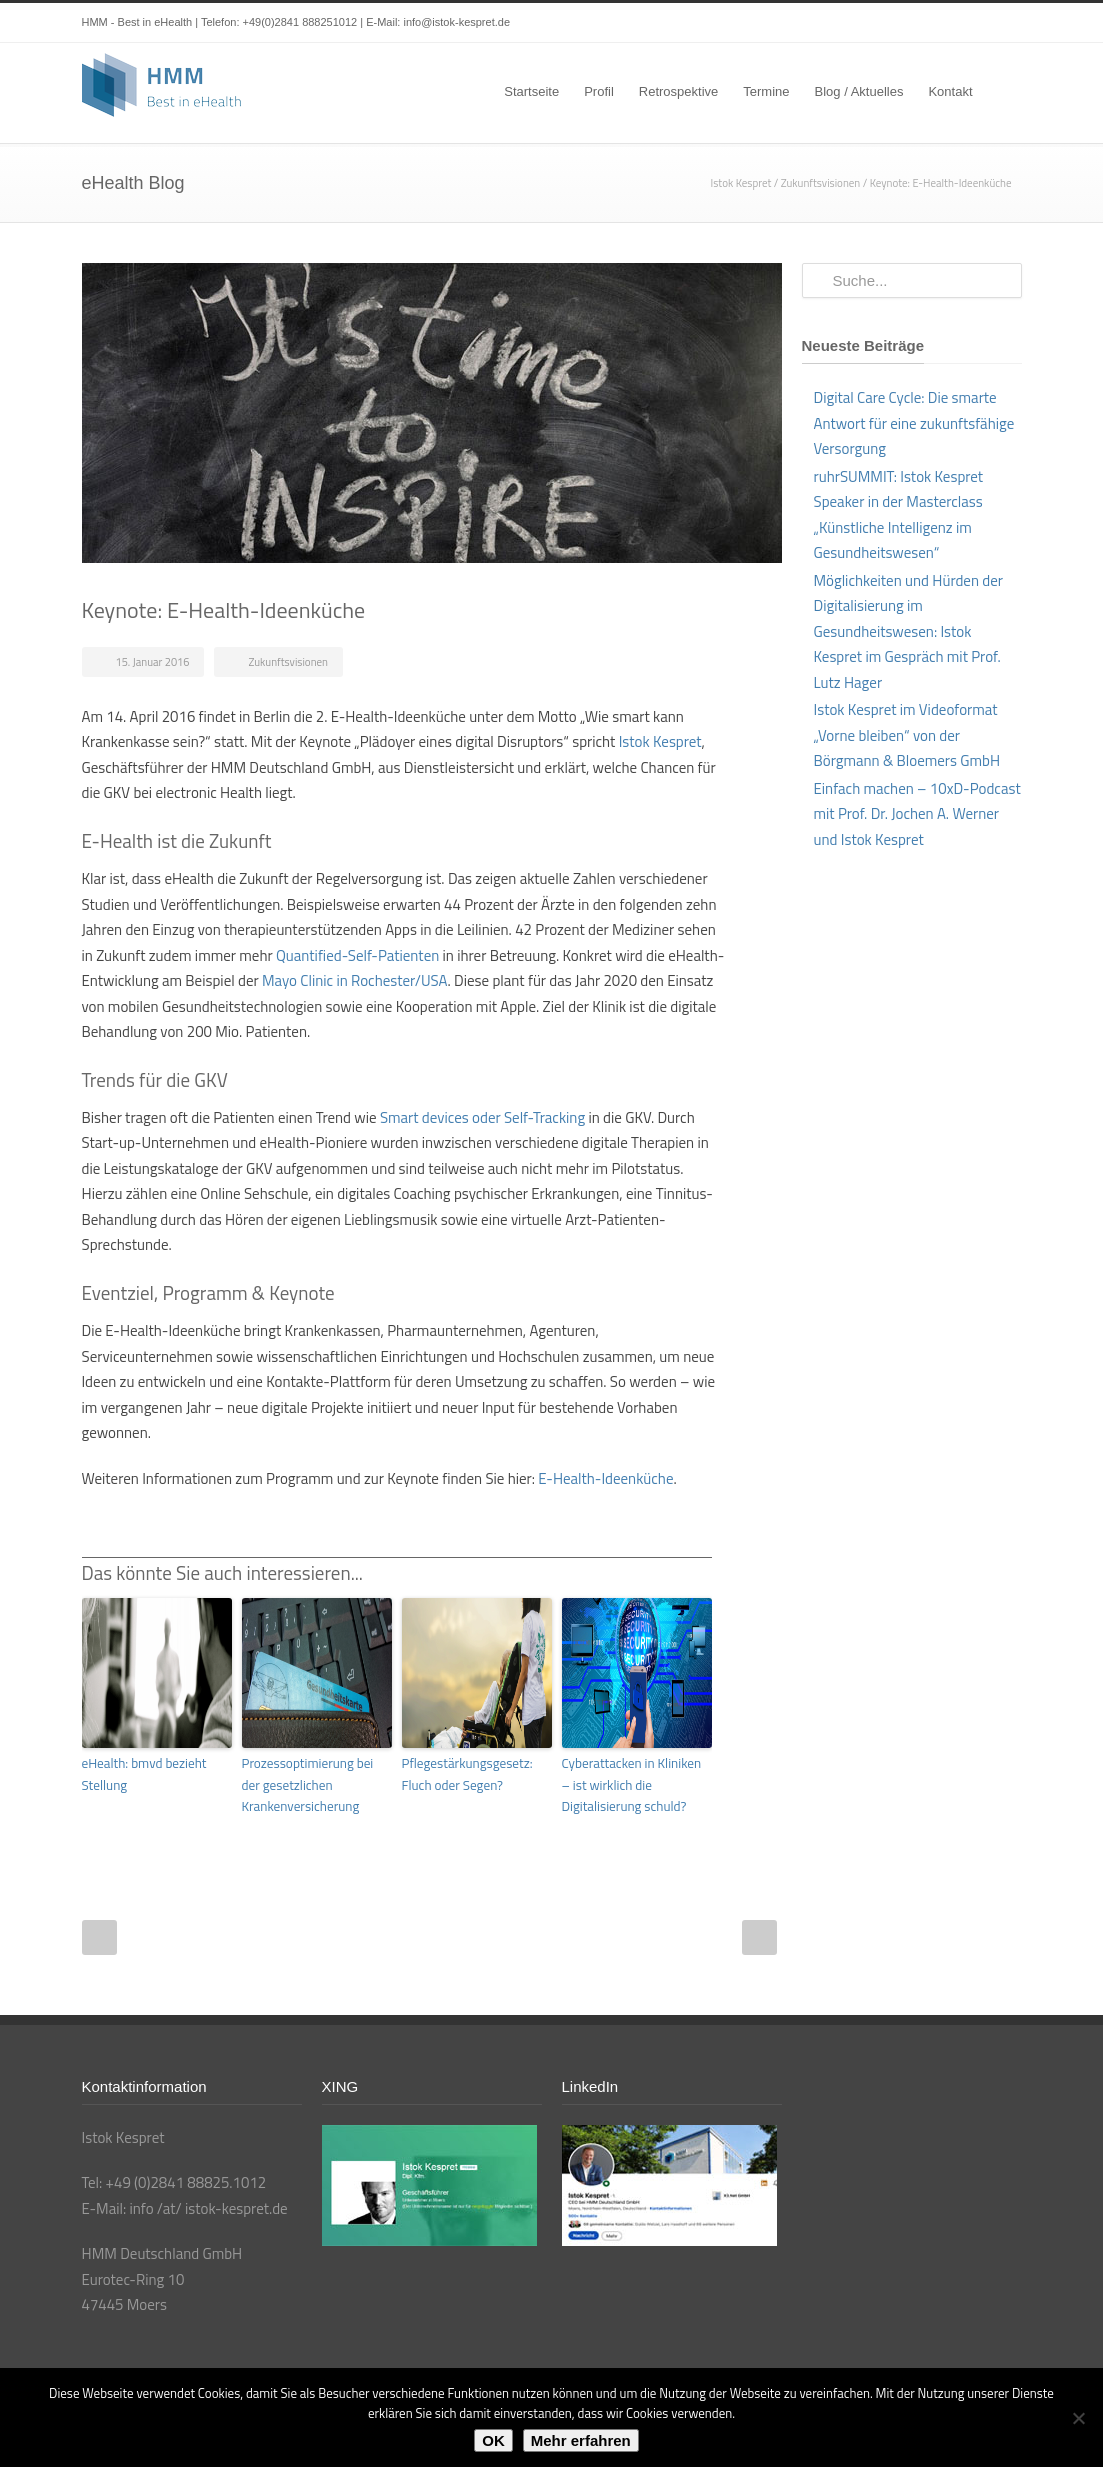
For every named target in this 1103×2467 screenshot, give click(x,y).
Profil (599, 91)
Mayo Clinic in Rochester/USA (355, 980)
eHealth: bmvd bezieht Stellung (143, 1773)
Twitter (882, 23)
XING (1002, 23)
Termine (766, 91)
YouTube (962, 23)
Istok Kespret (740, 183)
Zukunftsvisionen (821, 183)
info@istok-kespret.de (456, 22)
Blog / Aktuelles (859, 91)
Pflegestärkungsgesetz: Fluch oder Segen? (466, 1773)
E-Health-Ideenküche (605, 1478)
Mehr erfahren (581, 2440)
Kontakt (950, 91)
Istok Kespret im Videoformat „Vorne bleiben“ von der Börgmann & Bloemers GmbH (907, 735)
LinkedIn (922, 23)
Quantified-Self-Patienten (357, 955)
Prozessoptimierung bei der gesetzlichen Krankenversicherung (317, 1784)
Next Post (759, 1935)
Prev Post (99, 1935)
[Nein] (1078, 2418)
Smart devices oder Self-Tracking (482, 1117)
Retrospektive (678, 91)
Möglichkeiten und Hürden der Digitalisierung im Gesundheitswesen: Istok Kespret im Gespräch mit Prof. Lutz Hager (908, 631)
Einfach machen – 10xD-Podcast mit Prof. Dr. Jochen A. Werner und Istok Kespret (917, 814)
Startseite (531, 91)
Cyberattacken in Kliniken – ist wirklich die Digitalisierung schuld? (636, 1784)
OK (493, 2440)
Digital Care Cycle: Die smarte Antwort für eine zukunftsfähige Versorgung (914, 423)
